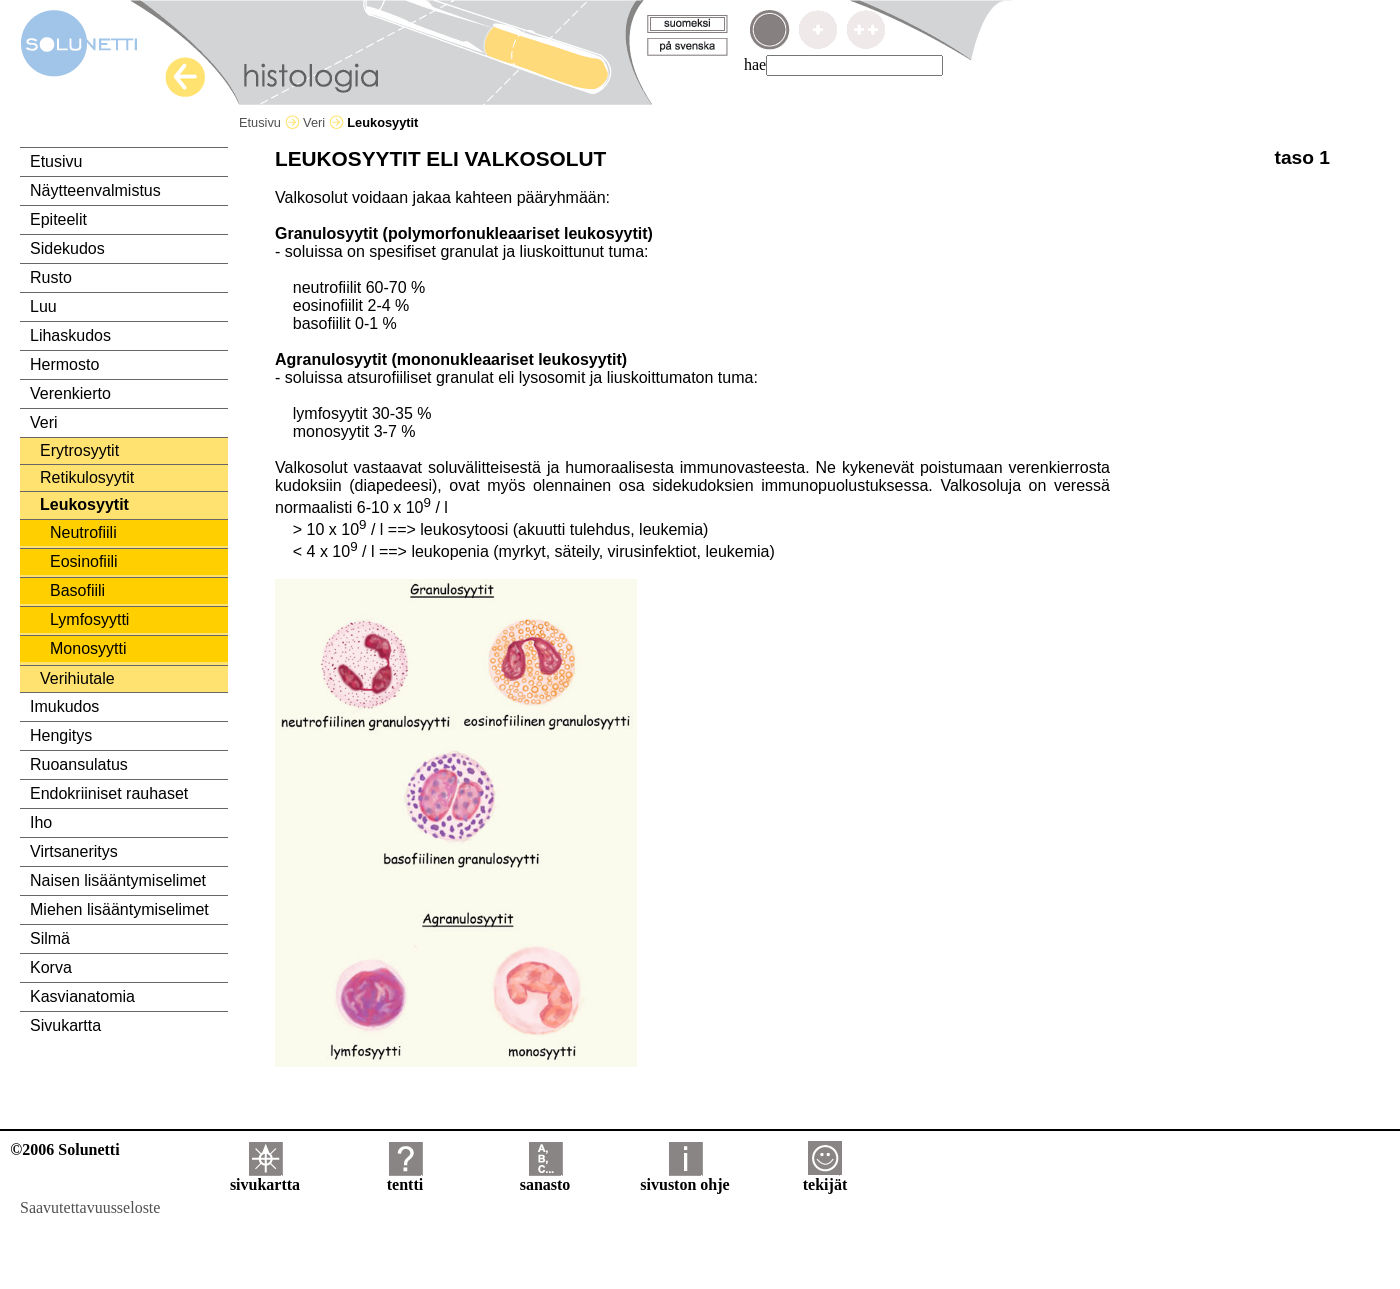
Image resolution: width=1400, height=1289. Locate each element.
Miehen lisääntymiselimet (119, 909)
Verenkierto (70, 393)
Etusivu (269, 122)
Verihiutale (77, 678)
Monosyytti (88, 648)
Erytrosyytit (79, 450)
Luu (43, 306)
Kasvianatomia (82, 996)
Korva (51, 967)
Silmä (50, 938)
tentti (405, 1177)
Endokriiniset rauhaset (109, 793)
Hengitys (61, 735)
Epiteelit (58, 219)
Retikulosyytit (87, 477)
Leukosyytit (84, 504)
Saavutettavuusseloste (90, 1207)
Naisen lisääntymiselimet (118, 880)
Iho (41, 822)
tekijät (825, 1177)
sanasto (545, 1177)
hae (755, 64)
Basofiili (77, 590)
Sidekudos (67, 248)
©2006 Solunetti (64, 1149)
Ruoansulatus (79, 764)
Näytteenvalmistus (95, 190)
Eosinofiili (84, 561)
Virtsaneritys (74, 851)
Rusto (51, 277)
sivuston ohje (684, 1177)
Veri (323, 122)
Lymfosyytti (89, 619)
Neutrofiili (83, 532)
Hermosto (64, 364)
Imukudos (64, 706)
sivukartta (265, 1177)
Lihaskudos (70, 335)
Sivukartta (65, 1025)
